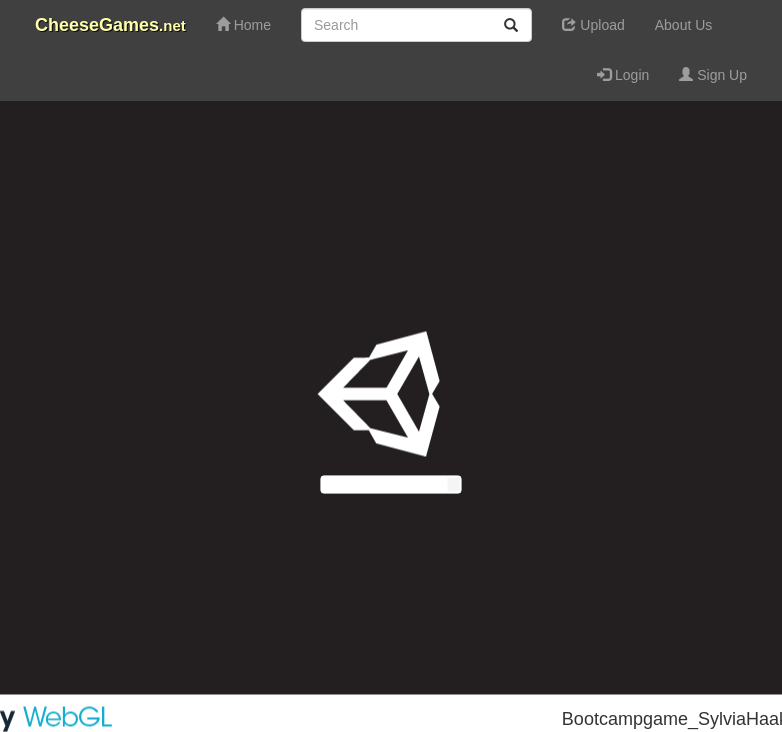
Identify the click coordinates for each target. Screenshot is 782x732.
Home (243, 25)
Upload (593, 25)
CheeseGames (110, 25)
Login (623, 75)
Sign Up (713, 75)
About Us (684, 25)
